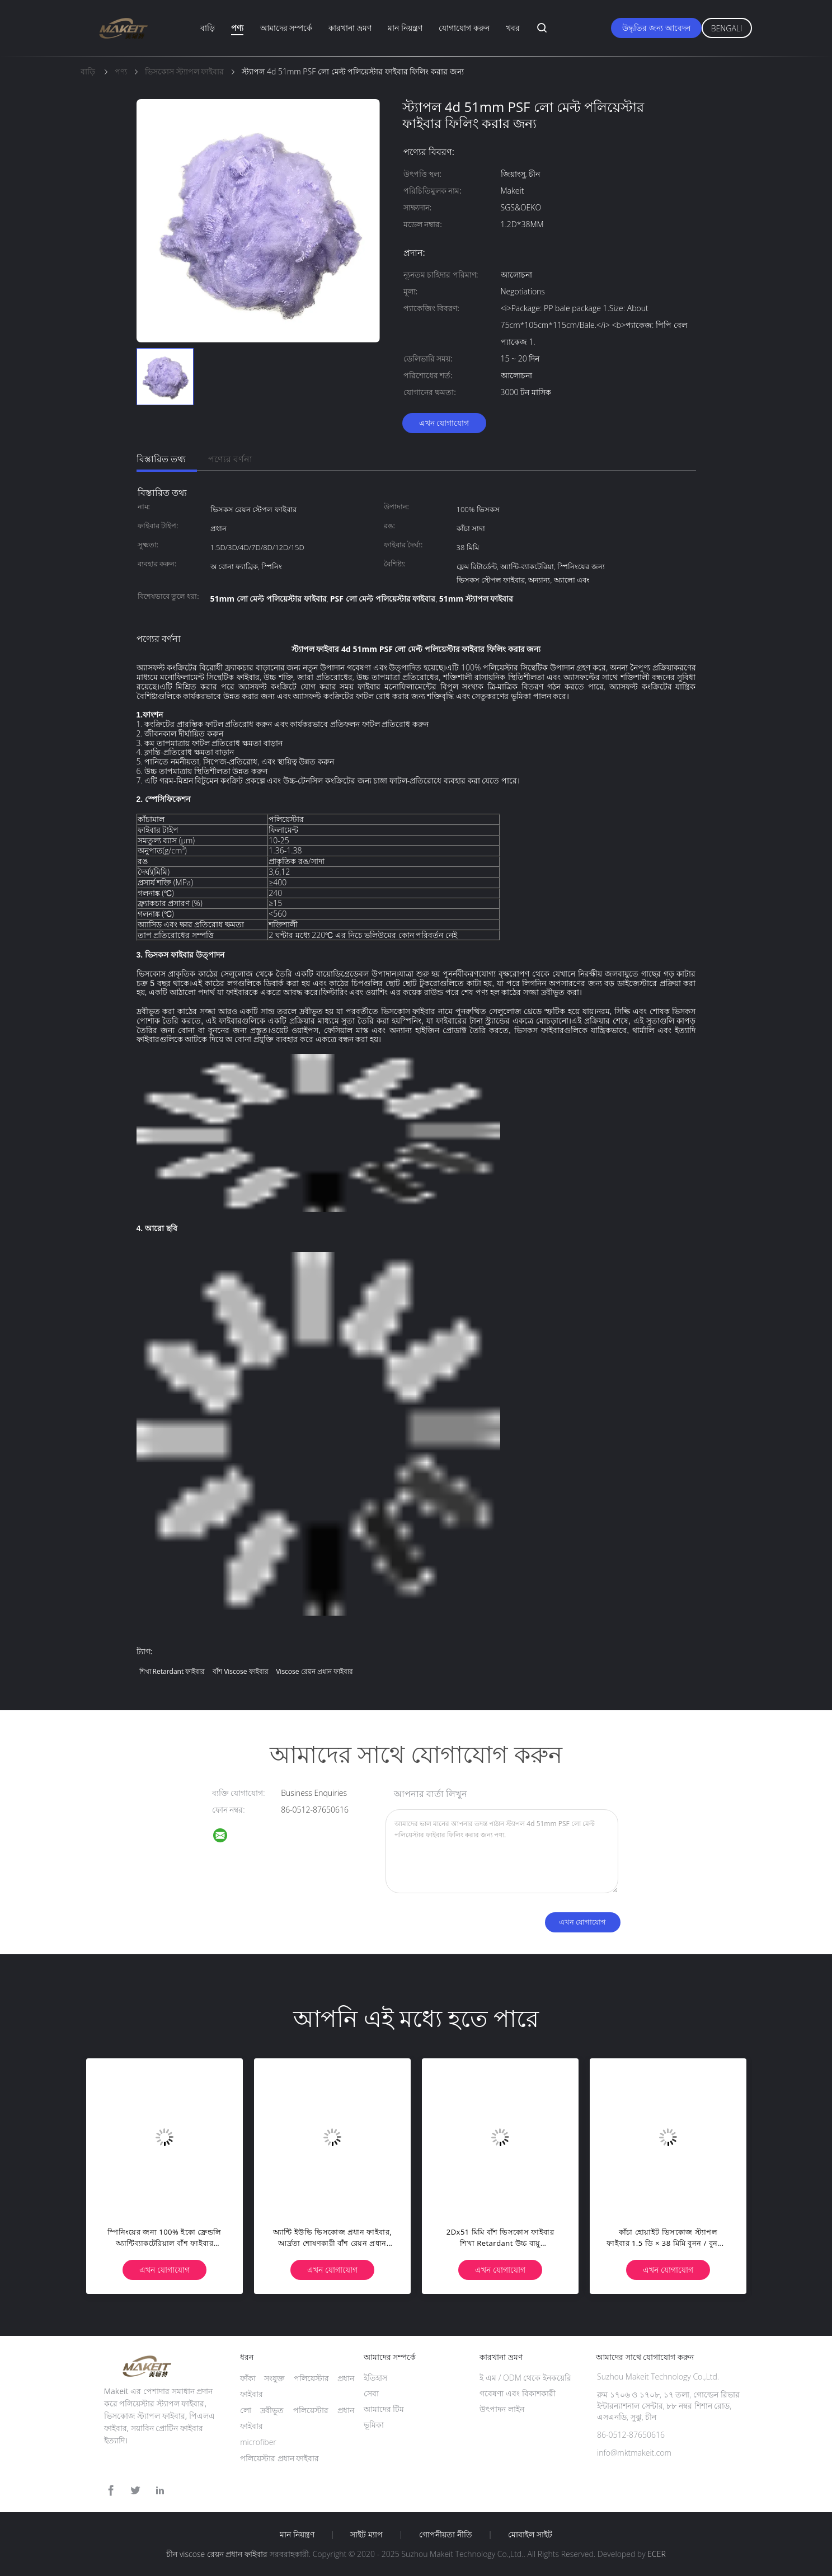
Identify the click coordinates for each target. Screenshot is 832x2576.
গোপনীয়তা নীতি (445, 2535)
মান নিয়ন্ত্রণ (405, 27)
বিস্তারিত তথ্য (161, 459)
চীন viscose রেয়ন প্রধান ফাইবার (216, 2554)
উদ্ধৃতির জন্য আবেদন (656, 27)
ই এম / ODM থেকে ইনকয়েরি (525, 2377)
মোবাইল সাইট (530, 2535)
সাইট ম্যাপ (366, 2535)
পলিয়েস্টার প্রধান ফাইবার (279, 2458)
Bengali (726, 28)
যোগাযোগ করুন (464, 27)
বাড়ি (207, 27)
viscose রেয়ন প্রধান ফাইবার (314, 1671)
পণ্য (237, 27)
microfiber (258, 2442)
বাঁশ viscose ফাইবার (241, 1671)
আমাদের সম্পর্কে (286, 27)
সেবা (371, 2393)
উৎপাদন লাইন (502, 2409)
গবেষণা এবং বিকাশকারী (517, 2393)
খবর (513, 27)
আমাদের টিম (384, 2409)
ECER (656, 2554)
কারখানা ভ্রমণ (350, 27)
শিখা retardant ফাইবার (172, 1671)
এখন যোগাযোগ (444, 422)
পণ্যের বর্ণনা (230, 459)
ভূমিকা (374, 2424)
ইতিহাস (375, 2377)
